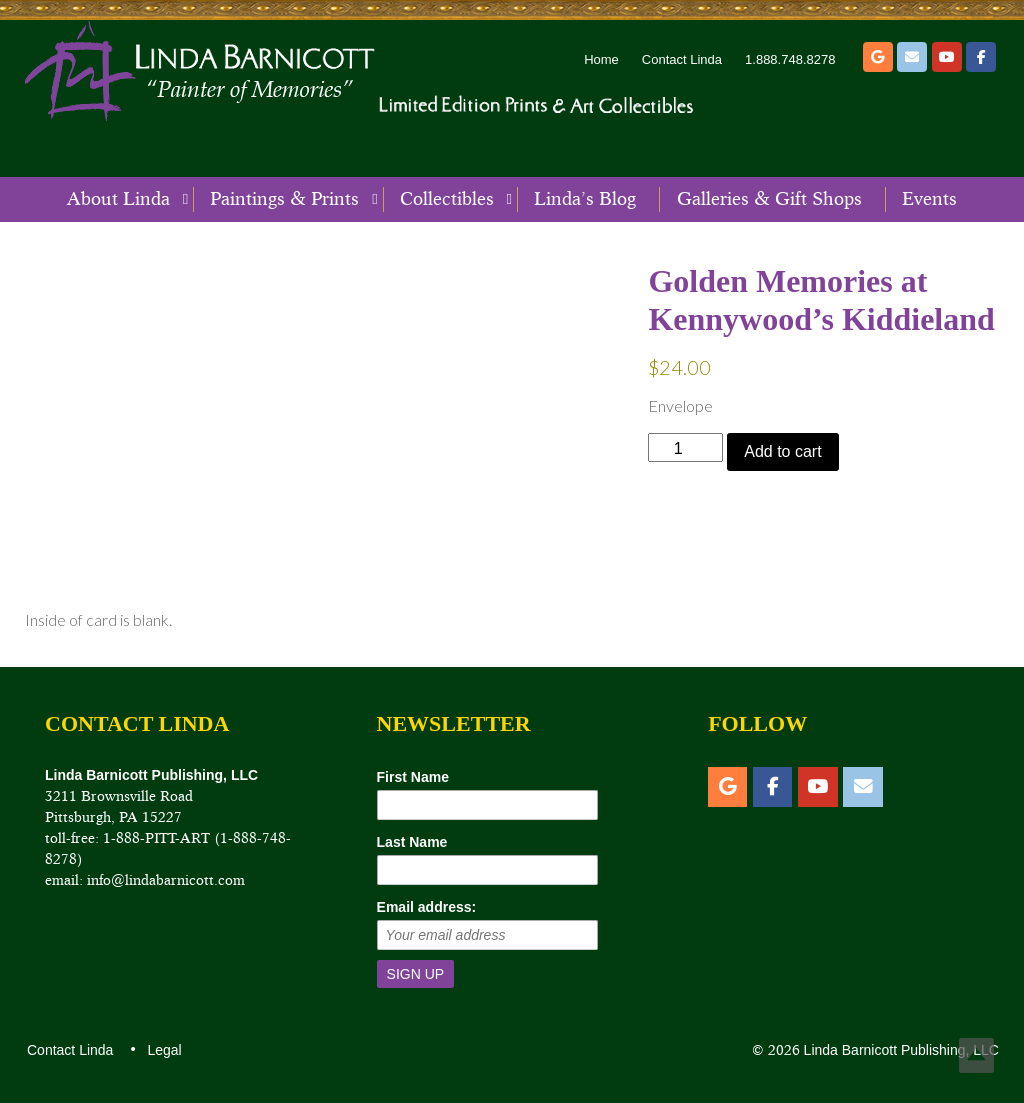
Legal (163, 1050)
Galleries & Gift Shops (769, 199)
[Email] (912, 57)
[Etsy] (878, 57)
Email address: (427, 907)
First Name (413, 777)
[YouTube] (947, 57)
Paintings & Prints (284, 199)
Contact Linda (682, 59)
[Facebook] (981, 57)
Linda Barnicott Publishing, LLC (899, 1050)
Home (601, 59)
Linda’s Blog (585, 199)
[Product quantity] (685, 447)
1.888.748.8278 (790, 59)
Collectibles (447, 199)
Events (929, 199)
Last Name (412, 842)
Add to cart (782, 451)
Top (976, 1055)
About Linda (118, 199)
